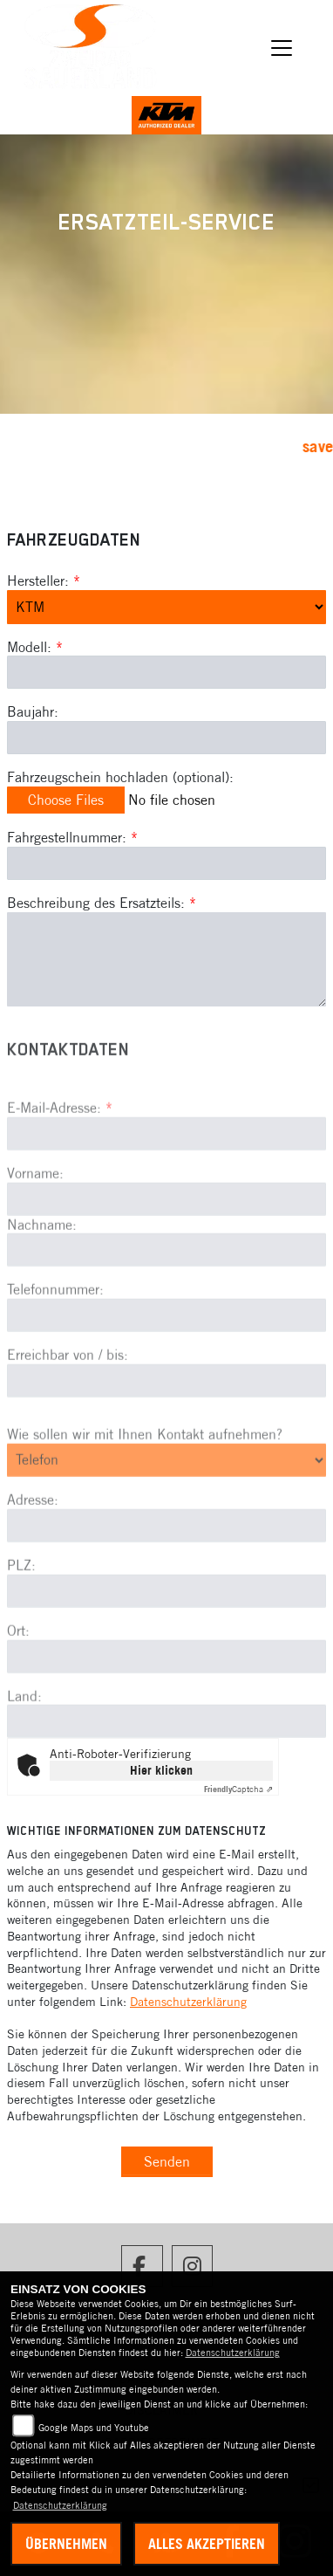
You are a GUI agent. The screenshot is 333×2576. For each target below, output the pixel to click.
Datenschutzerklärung (188, 2001)
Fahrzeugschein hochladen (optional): (120, 777)
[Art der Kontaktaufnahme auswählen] (166, 1505)
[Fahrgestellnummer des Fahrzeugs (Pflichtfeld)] (166, 863)
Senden (167, 2161)
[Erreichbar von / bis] (166, 1426)
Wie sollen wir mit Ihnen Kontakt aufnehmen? (144, 1479)
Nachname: (42, 1270)
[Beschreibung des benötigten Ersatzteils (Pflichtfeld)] (166, 959)
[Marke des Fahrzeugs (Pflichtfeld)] (166, 606)
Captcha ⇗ (238, 1789)
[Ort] (166, 1702)
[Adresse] (166, 1571)
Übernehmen (66, 2543)
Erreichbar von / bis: (67, 1401)
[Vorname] (166, 1244)
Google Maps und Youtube (93, 2427)
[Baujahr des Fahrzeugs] (166, 737)
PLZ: (21, 1610)
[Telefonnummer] (166, 1361)
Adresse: (32, 1546)
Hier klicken (161, 1770)
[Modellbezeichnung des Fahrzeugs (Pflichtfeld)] (166, 672)
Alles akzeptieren (206, 2543)
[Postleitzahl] (166, 1636)
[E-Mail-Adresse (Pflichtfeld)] (166, 1179)
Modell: (29, 647)
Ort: (18, 1676)
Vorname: (35, 1218)
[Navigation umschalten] (281, 48)
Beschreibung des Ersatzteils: (101, 902)
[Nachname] (166, 1296)
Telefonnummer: (55, 1335)
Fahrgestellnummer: (66, 837)
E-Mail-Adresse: (59, 1153)
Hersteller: (38, 580)
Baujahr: (32, 711)
